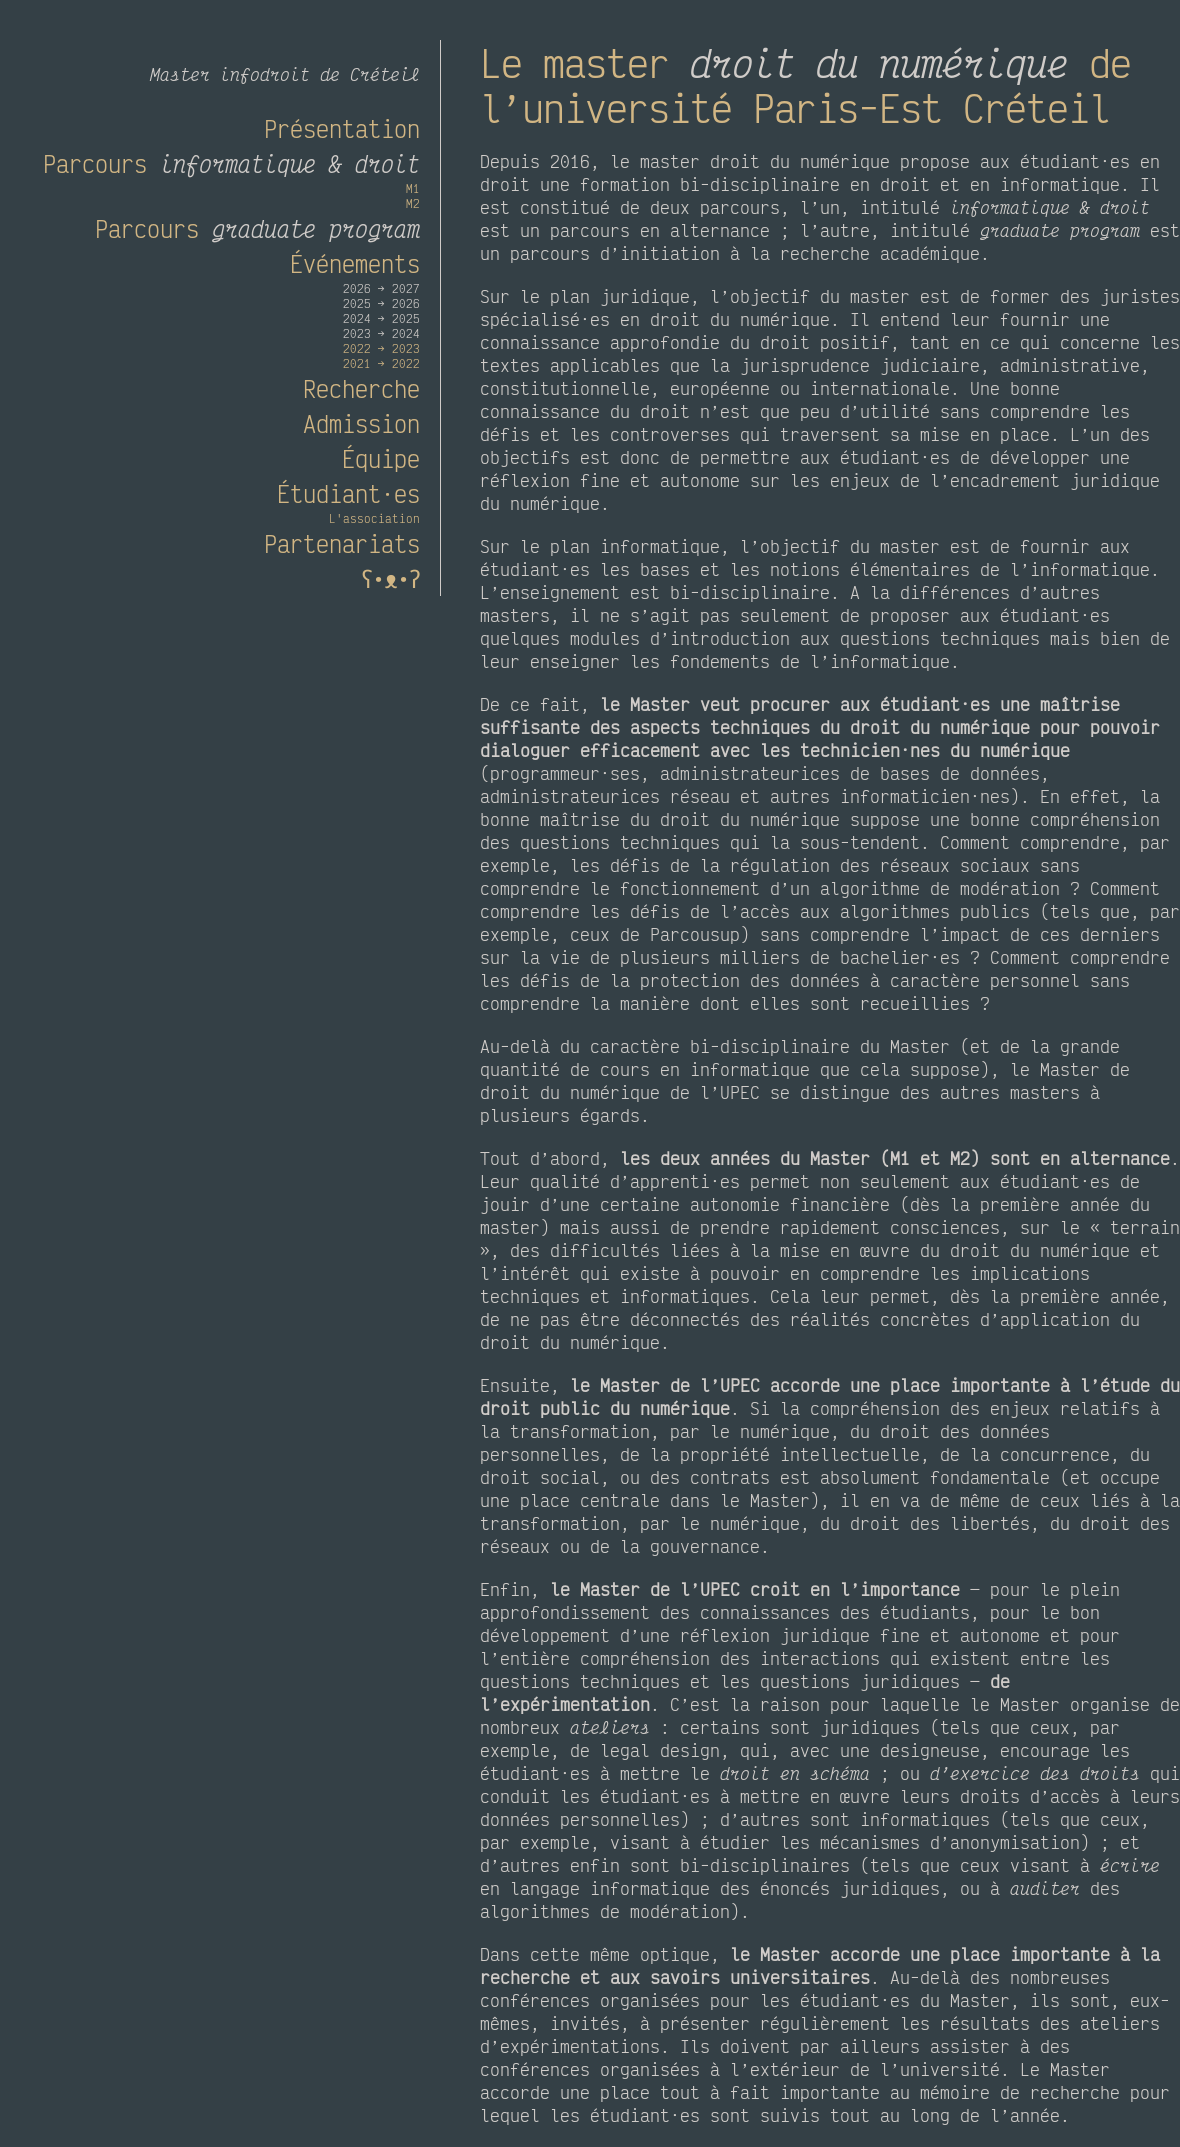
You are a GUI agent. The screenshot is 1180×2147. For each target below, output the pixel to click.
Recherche (361, 388)
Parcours (231, 163)
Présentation (342, 128)
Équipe (381, 458)
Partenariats (342, 543)
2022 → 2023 (381, 348)
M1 (413, 188)
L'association (374, 518)
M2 (413, 203)
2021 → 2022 (381, 363)
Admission (361, 423)
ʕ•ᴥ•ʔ (385, 578)
